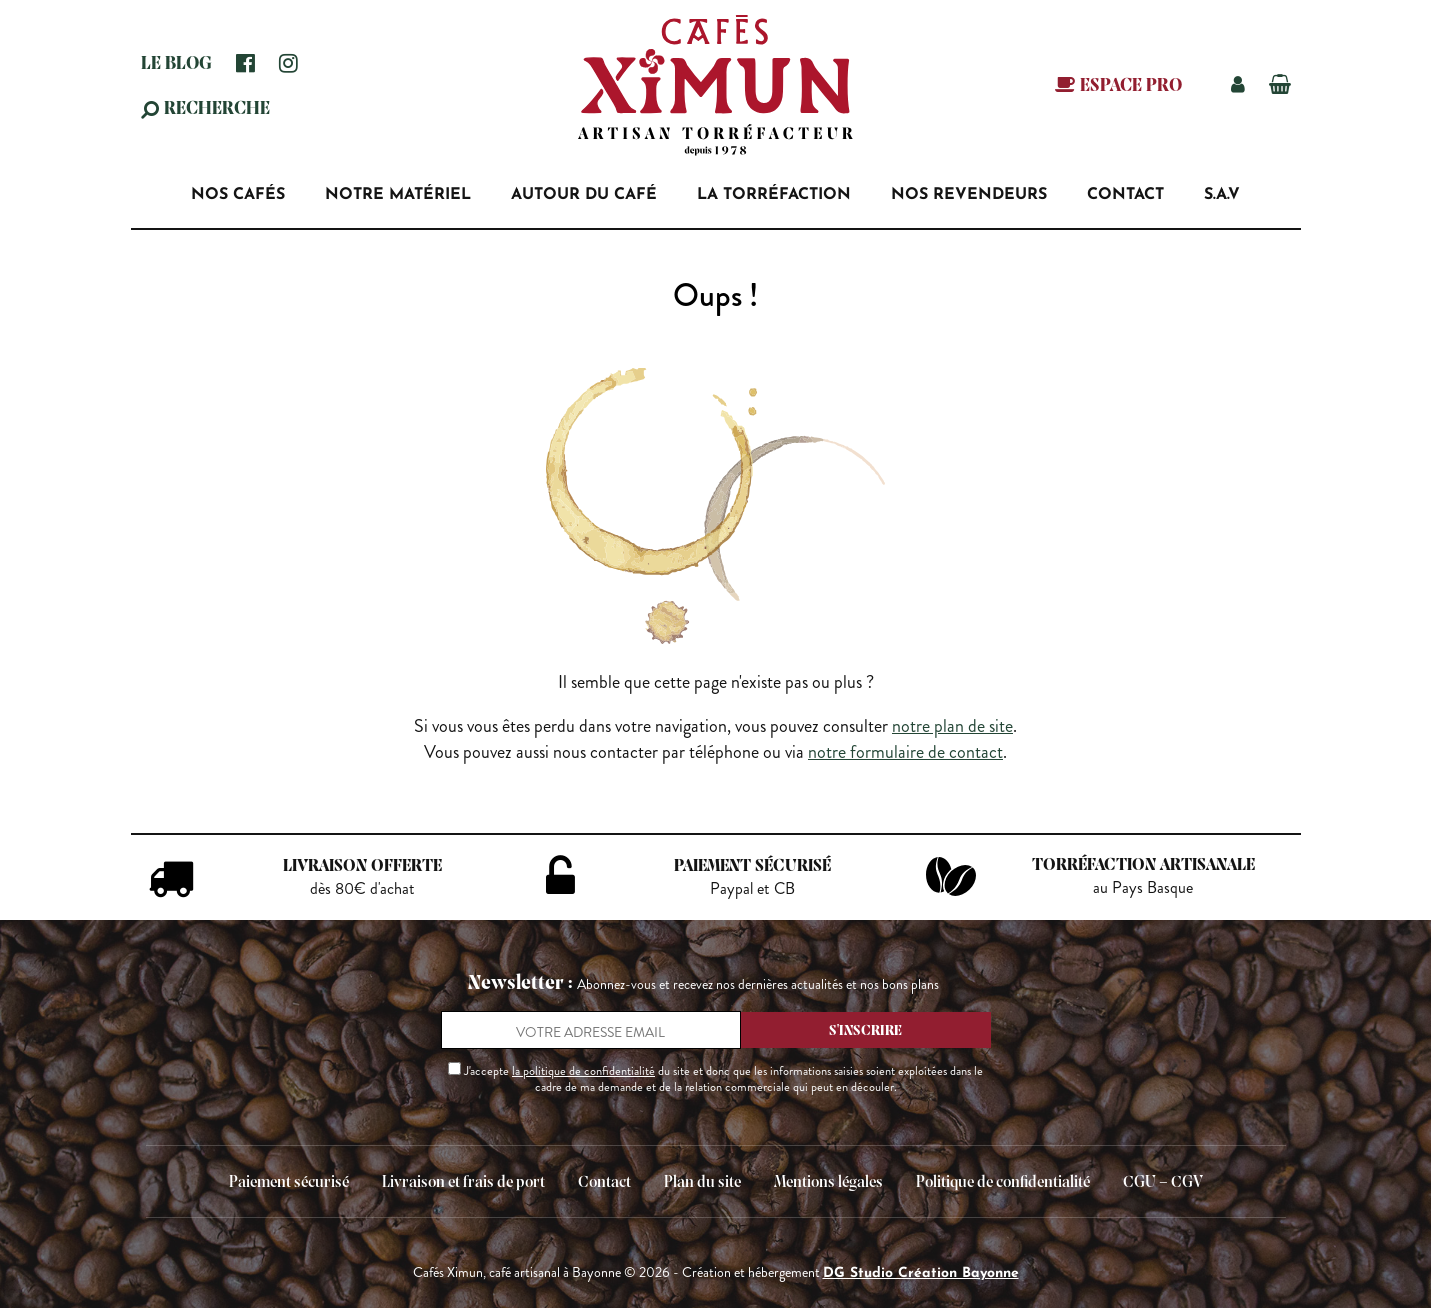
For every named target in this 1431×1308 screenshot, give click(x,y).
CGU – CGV (1163, 1182)
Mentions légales (828, 1182)
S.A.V (1222, 195)
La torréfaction (774, 195)
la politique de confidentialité (583, 1071)
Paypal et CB (752, 889)
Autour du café (584, 195)
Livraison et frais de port (463, 1182)
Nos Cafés (238, 195)
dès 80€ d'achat (362, 889)
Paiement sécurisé (289, 1182)
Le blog (176, 64)
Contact (1125, 195)
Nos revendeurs (969, 195)
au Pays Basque (1143, 888)
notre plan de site (952, 726)
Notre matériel (398, 195)
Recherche (217, 109)
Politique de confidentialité (1003, 1182)
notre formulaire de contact (905, 752)
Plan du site (702, 1182)
